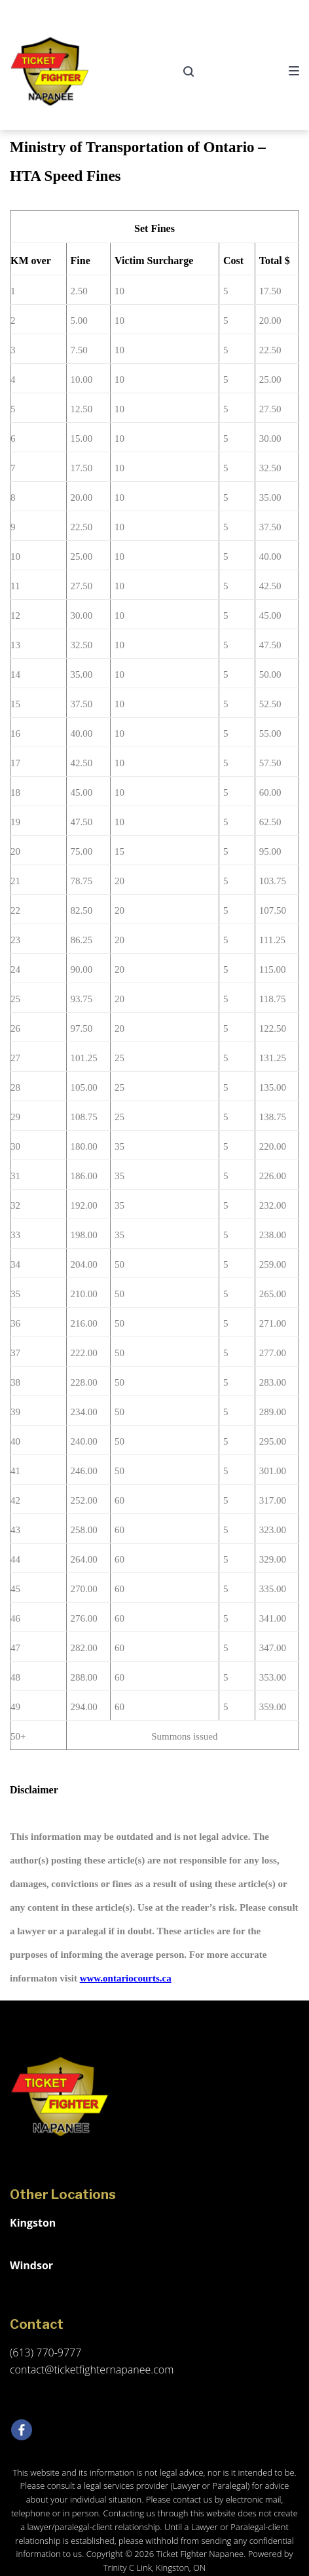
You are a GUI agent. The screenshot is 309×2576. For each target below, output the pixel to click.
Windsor (31, 2265)
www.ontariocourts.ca (126, 1978)
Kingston (33, 2222)
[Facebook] (21, 2429)
